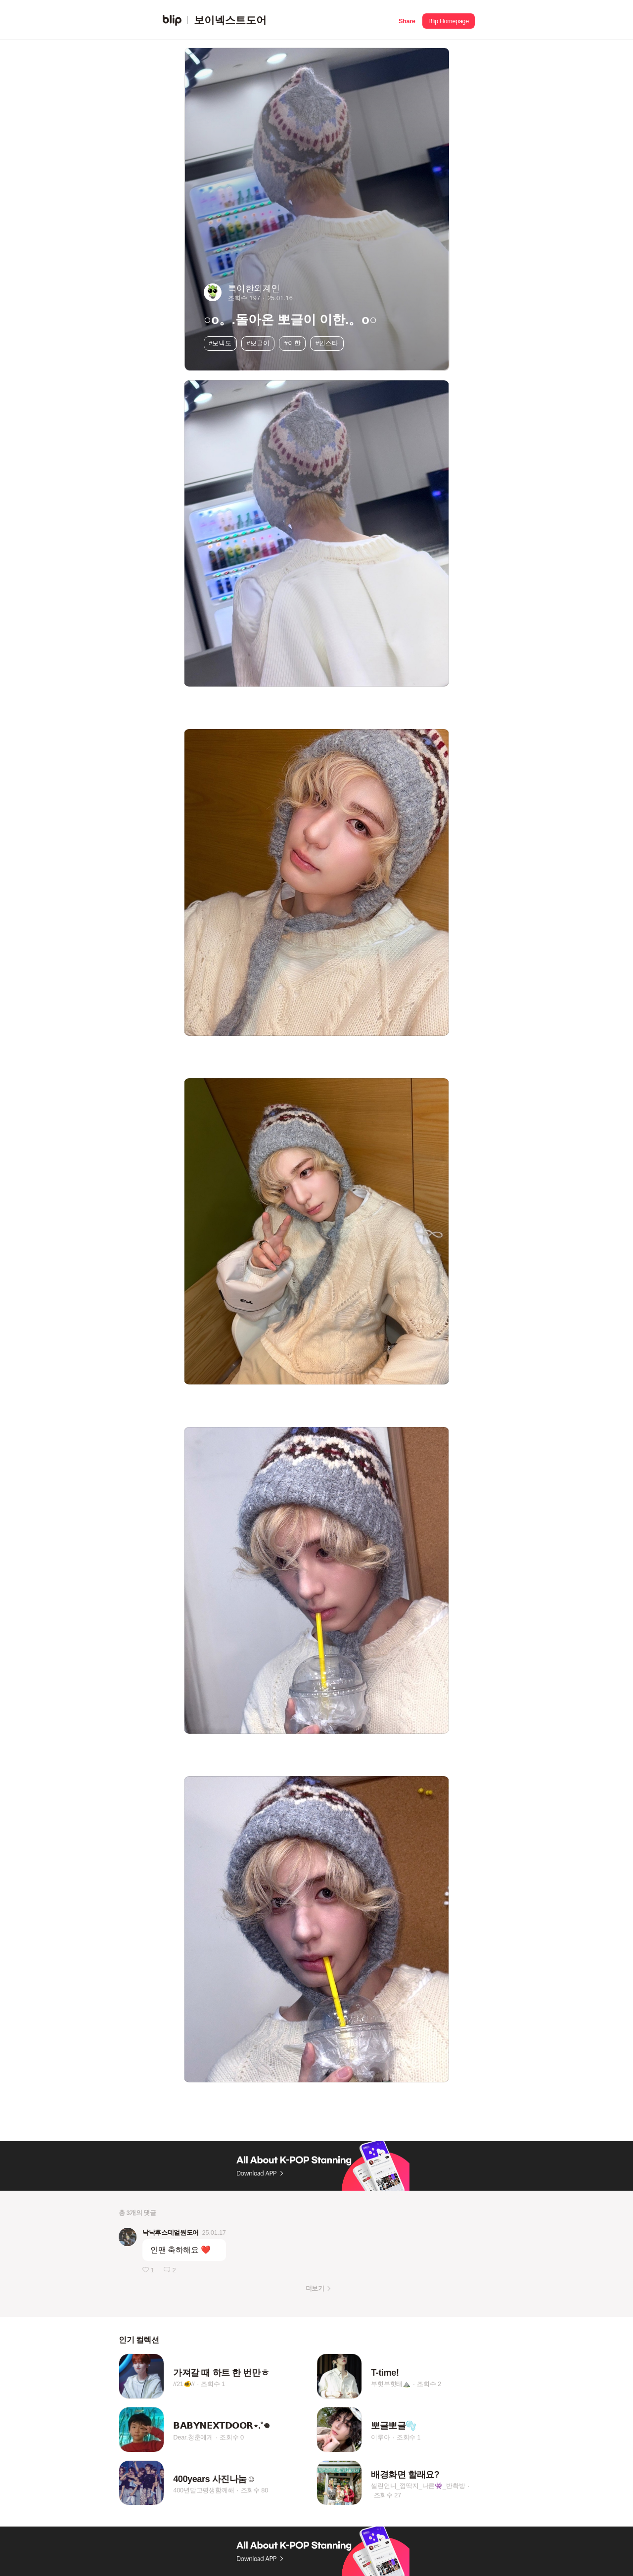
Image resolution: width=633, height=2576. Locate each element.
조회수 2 (429, 2384)
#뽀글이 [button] (258, 343)
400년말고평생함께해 (203, 2490)
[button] (407, 20)
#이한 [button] (292, 343)
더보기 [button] (315, 2288)
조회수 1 (213, 2384)
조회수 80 (255, 2490)
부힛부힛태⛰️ (390, 2384)
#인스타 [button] (327, 343)
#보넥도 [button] (220, 343)
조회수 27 (388, 2495)
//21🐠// (183, 2384)
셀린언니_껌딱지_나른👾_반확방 (418, 2485)
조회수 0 (232, 2437)
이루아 (380, 2437)
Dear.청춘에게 (193, 2437)
